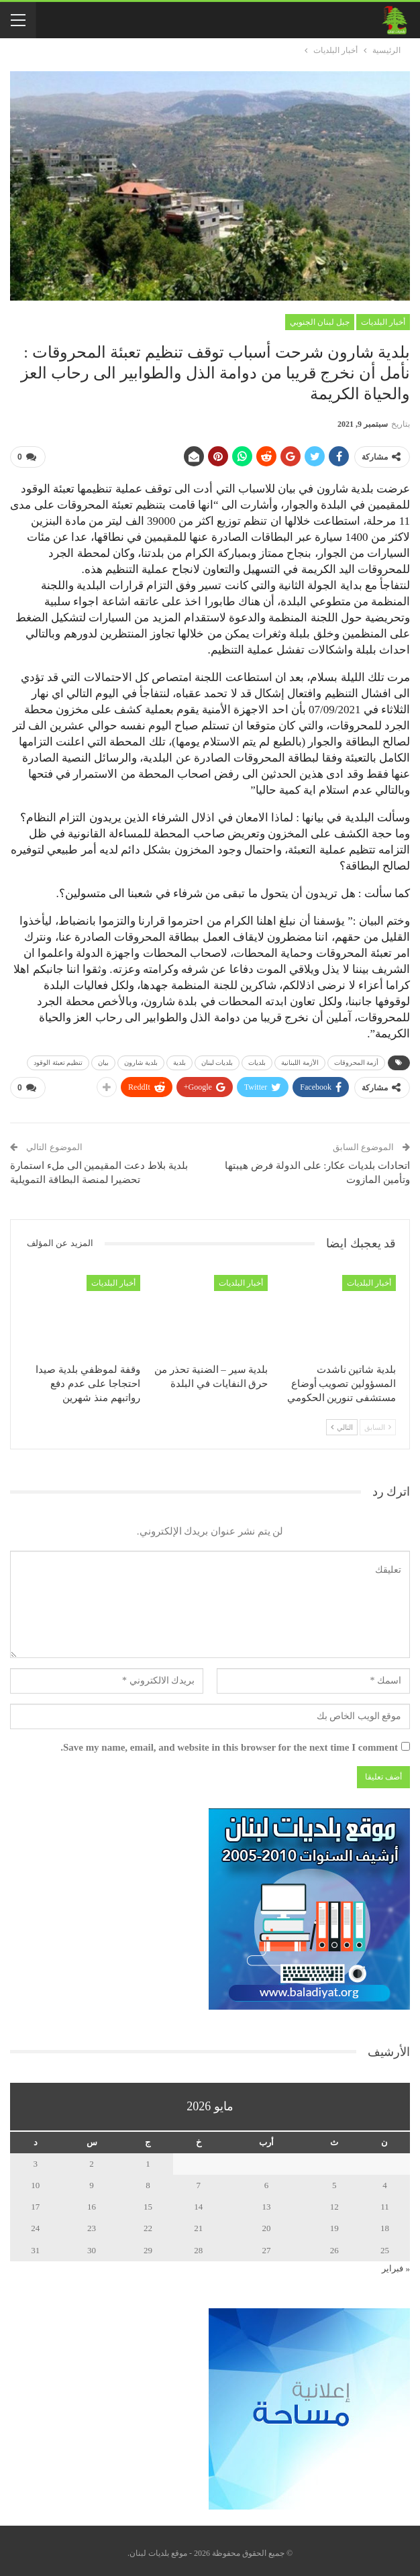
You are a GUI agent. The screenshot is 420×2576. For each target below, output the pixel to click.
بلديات (257, 1060)
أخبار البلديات (383, 322)
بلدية (179, 1060)
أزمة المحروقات (356, 1060)
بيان (103, 1060)
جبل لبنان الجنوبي (320, 322)
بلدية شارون (141, 1060)
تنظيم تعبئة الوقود (58, 1060)
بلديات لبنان (217, 1060)
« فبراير (396, 2263)
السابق (377, 1422)
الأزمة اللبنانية (300, 1060)
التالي (342, 1422)
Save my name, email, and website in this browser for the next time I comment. (229, 1742)
